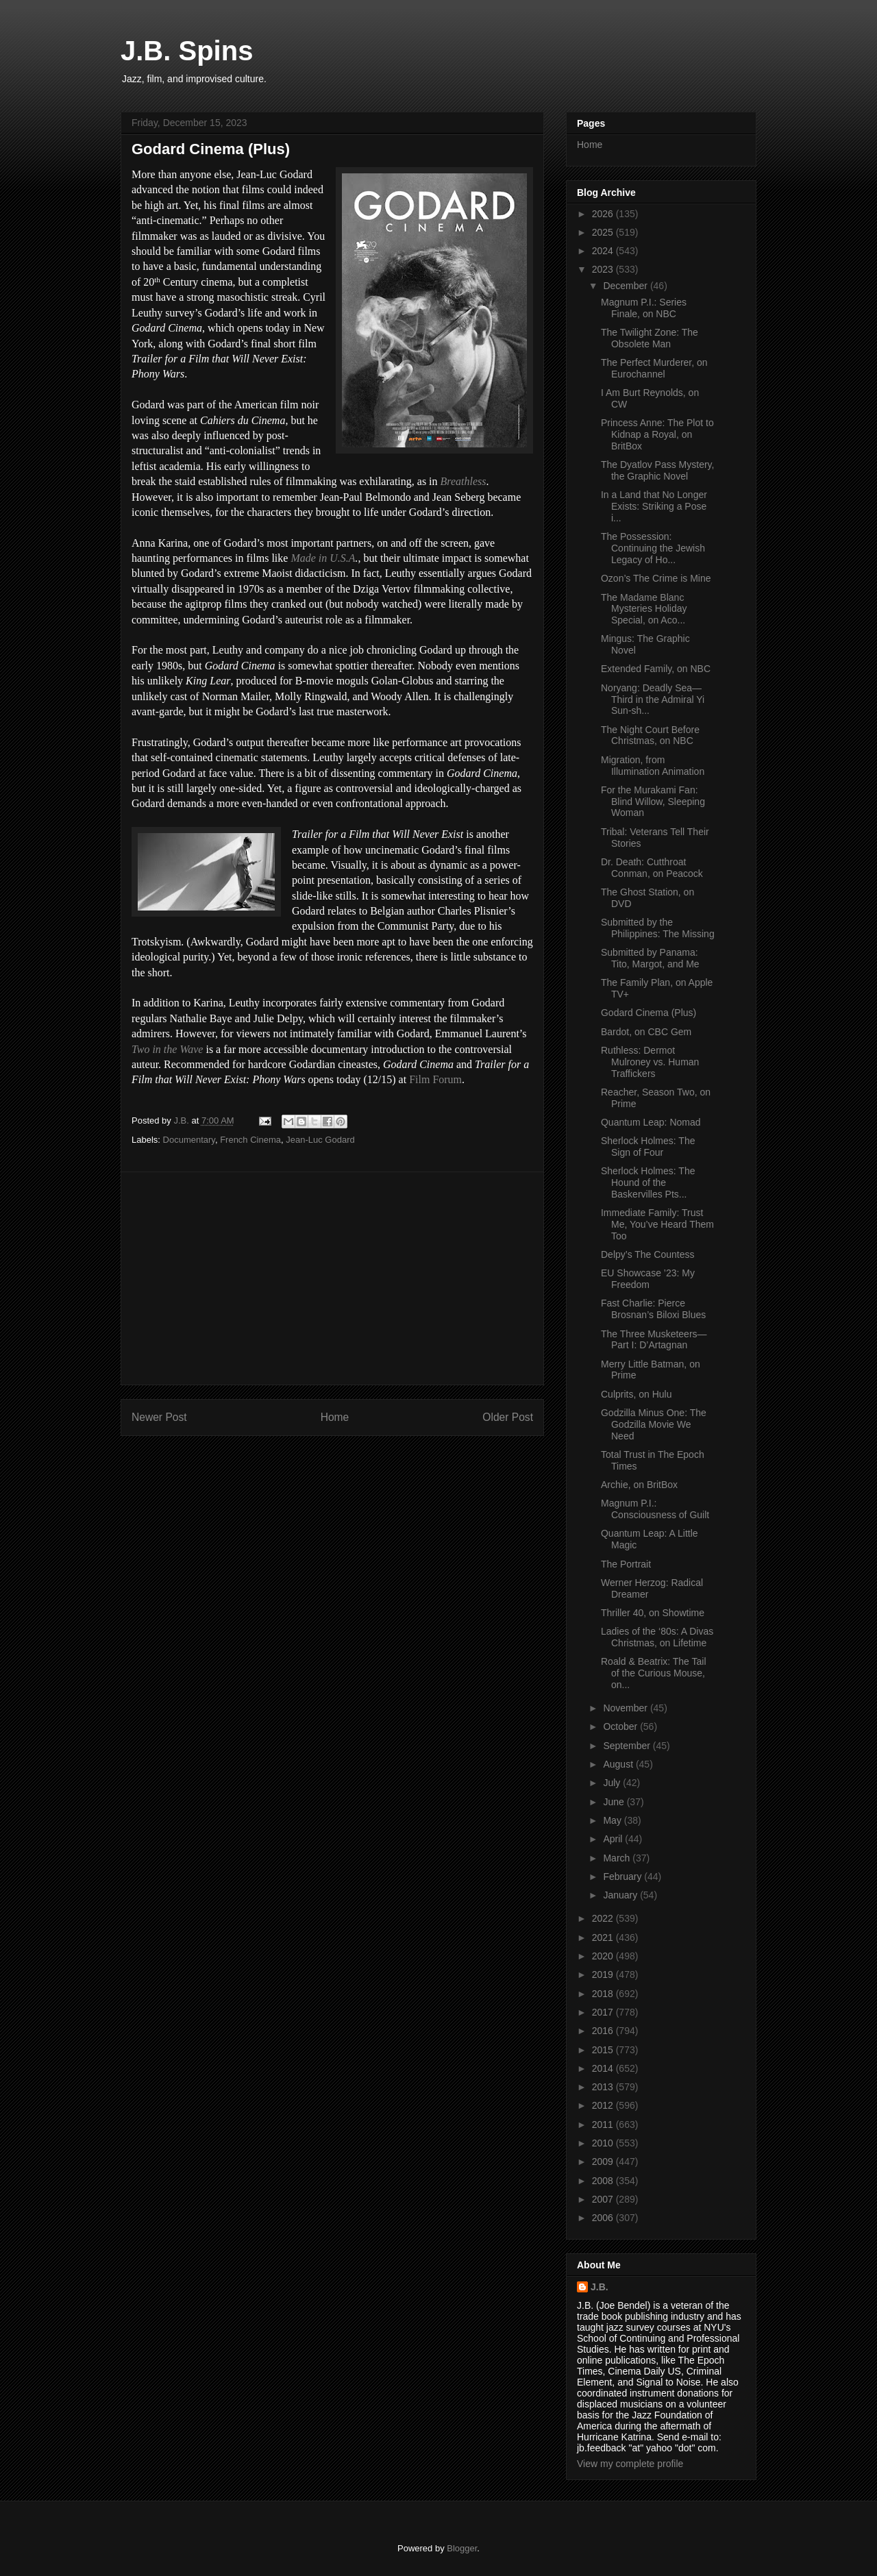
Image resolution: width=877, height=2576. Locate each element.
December (626, 285)
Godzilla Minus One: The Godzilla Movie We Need (653, 1424)
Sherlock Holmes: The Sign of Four (648, 1146)
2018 (604, 1993)
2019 (604, 1974)
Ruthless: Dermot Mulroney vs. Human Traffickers (650, 1062)
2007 (604, 2199)
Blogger (462, 2548)
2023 (604, 269)
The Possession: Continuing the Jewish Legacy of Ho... (653, 548)
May (613, 1820)
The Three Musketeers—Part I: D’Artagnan (654, 1339)
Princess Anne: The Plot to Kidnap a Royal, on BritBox (657, 434)
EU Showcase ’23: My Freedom (648, 1278)
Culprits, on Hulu (636, 1394)
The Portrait (626, 1564)
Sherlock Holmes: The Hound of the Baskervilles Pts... (648, 1182)
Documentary (189, 1140)
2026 (604, 213)
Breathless (463, 481)
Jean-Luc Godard (320, 1140)
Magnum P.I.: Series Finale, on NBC (644, 308)
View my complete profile (630, 2463)
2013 (604, 2086)
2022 (604, 1918)
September (627, 1745)
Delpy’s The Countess (647, 1254)
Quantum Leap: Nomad (651, 1122)
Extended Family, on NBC (656, 668)
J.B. (599, 2286)
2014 (604, 2068)
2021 (604, 1937)
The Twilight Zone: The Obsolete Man (649, 338)
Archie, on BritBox (639, 1484)
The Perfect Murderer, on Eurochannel (654, 368)
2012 (604, 2105)
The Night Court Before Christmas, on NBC (650, 735)
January (621, 1895)
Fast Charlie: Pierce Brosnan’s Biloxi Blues (653, 1309)
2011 (604, 2124)
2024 (604, 250)
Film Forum (435, 1079)
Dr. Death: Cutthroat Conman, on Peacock (652, 867)
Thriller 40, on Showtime (652, 1612)
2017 (604, 2012)
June (614, 1801)
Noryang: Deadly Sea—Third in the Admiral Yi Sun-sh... (652, 699)
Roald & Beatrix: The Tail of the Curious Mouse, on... (653, 1673)
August (619, 1764)
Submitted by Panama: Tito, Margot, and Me (650, 958)
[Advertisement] (332, 1278)
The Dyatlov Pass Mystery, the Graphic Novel (657, 470)
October (621, 1726)
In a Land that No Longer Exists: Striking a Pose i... (654, 506)
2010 (604, 2143)
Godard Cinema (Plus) (648, 1012)
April (614, 1838)
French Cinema (250, 1140)
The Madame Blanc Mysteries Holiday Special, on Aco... (644, 609)
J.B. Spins (187, 51)
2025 (604, 232)
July (613, 1782)
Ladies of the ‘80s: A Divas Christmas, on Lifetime (657, 1637)
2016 (604, 2030)
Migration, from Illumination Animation (652, 765)
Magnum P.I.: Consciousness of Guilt (655, 1509)
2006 (604, 2217)
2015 (604, 2049)
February (623, 1876)
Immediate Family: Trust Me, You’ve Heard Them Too (657, 1224)
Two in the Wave (167, 1049)
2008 (604, 2180)
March (617, 1858)
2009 (604, 2161)
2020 (604, 1955)
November (626, 1707)
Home (335, 1417)
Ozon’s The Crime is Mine (656, 578)
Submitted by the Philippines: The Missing (658, 928)
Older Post (507, 1417)
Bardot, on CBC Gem (646, 1031)
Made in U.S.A (323, 558)
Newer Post (159, 1417)
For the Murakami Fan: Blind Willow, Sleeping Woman (653, 801)
